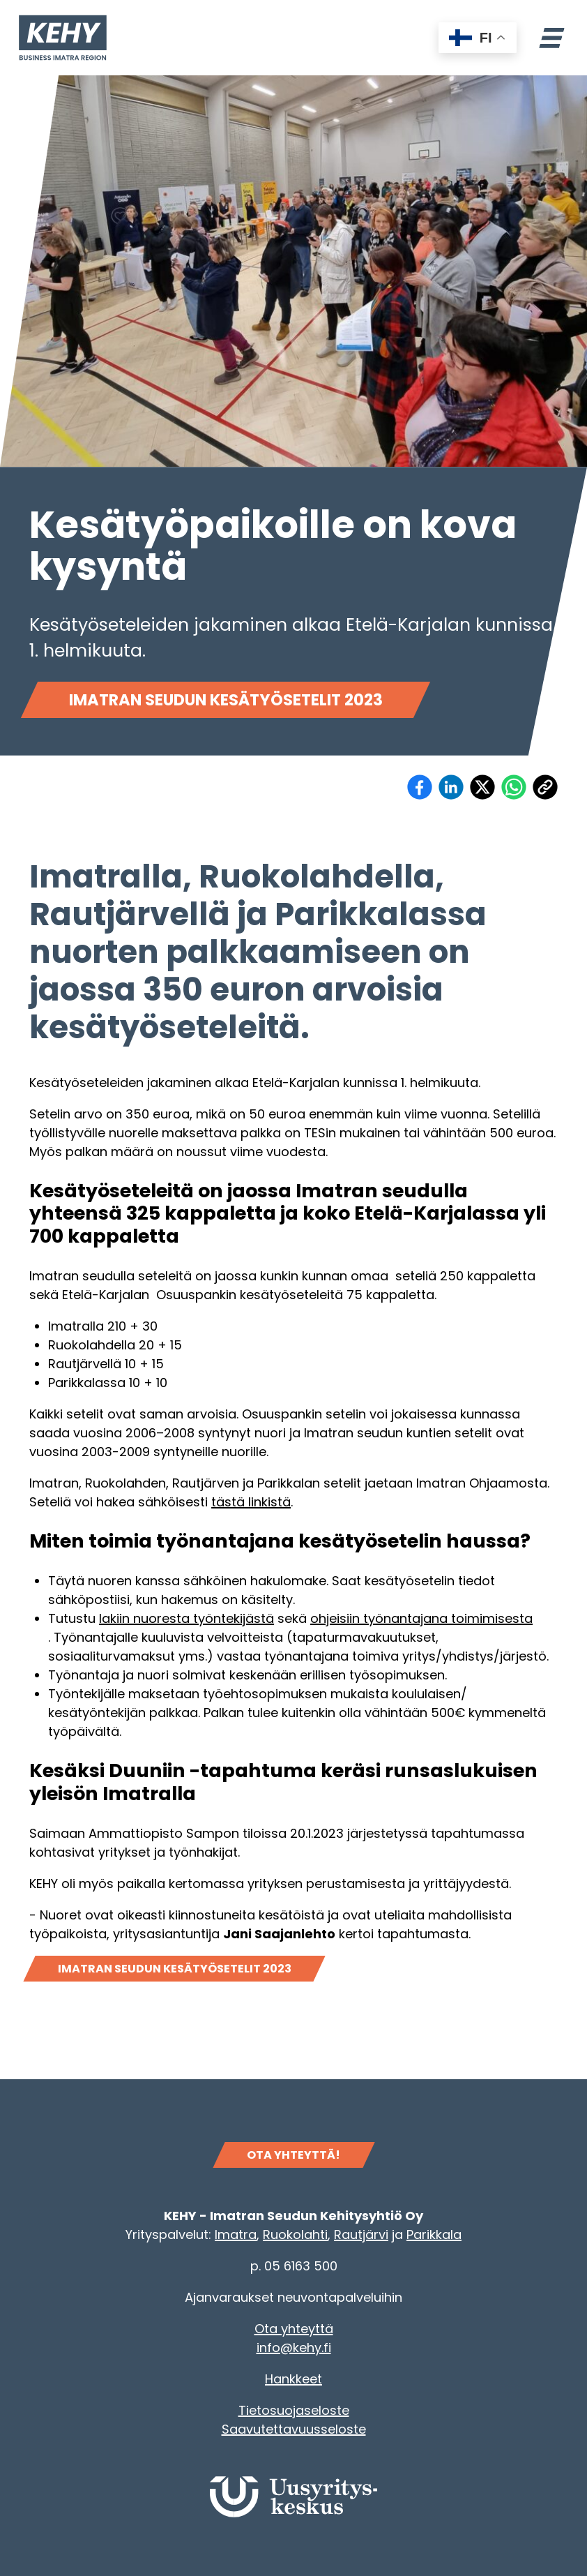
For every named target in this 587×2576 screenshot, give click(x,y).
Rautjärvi (361, 2234)
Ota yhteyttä (293, 2328)
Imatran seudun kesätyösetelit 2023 (226, 700)
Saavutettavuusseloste (294, 2429)
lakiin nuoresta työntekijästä (186, 1618)
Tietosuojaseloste (293, 2410)
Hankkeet (293, 2379)
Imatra (236, 2234)
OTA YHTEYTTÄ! (293, 2155)
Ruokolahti (295, 2234)
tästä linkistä (251, 1502)
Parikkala (434, 2234)
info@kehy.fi (294, 2347)
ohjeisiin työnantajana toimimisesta (421, 1618)
